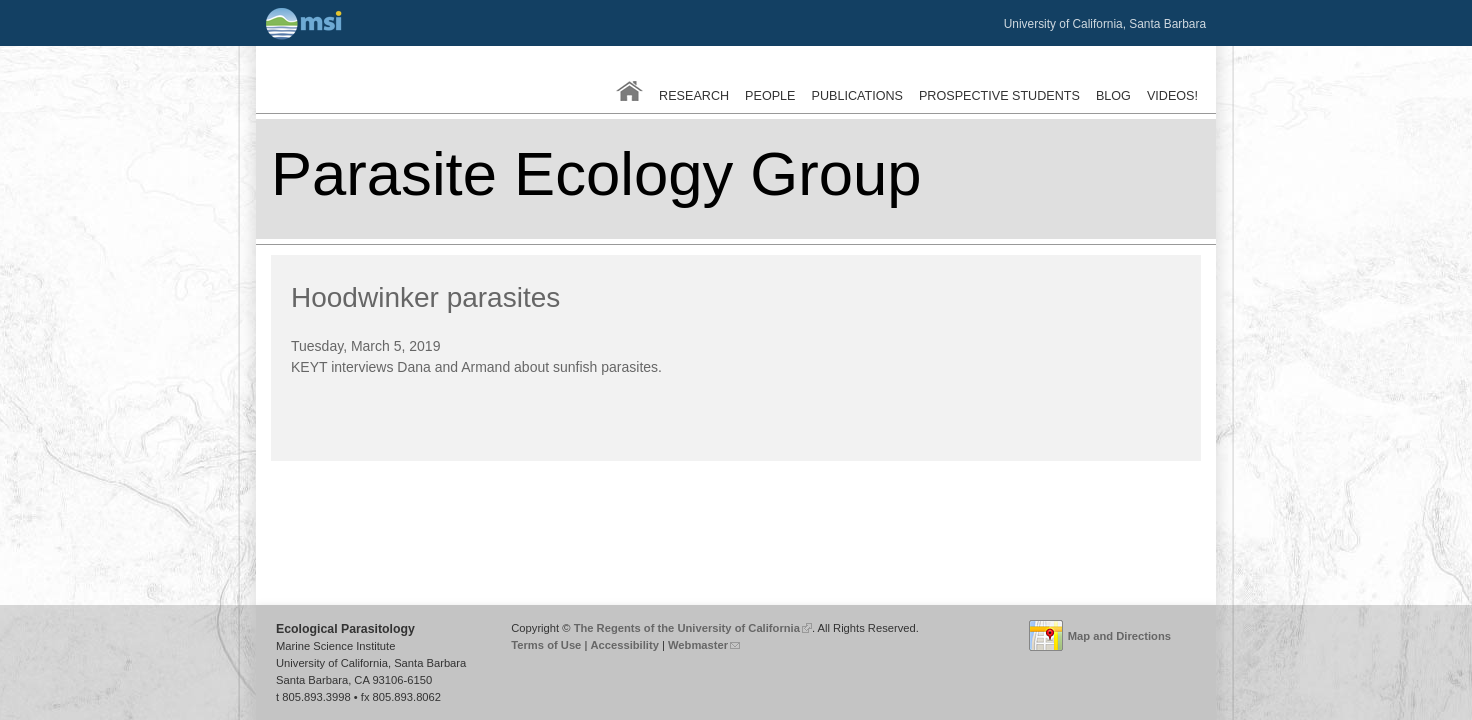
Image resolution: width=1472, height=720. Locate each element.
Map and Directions (1119, 636)
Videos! (1172, 96)
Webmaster (704, 645)
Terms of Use (546, 645)
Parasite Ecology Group (596, 173)
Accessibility (624, 645)
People (770, 96)
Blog (1113, 96)
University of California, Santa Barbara (1105, 24)
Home (629, 91)
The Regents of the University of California (693, 628)
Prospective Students (999, 96)
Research (694, 96)
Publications (857, 96)
